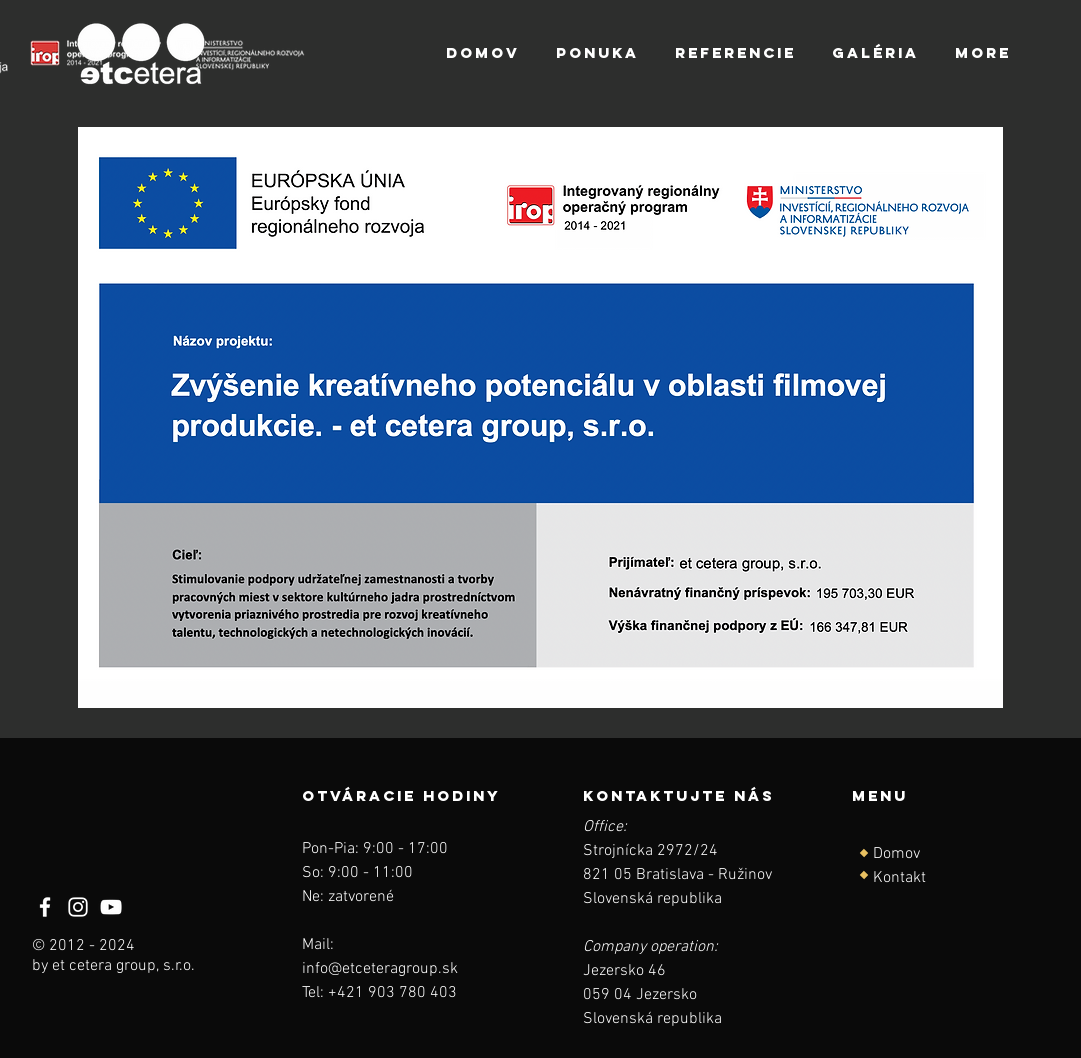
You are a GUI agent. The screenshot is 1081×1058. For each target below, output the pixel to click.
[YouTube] (111, 907)
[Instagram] (78, 907)
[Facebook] (45, 907)
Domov (896, 854)
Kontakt (899, 878)
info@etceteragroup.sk (380, 969)
